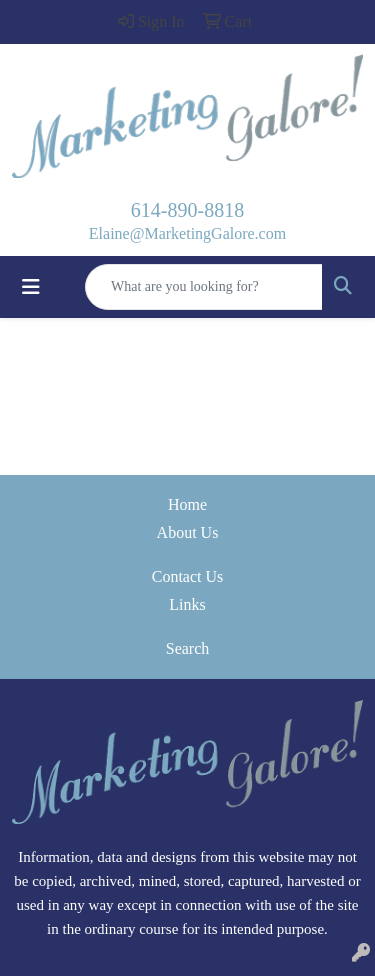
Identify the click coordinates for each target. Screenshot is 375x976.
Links (187, 604)
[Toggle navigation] (31, 287)
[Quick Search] (204, 287)
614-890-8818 (187, 210)
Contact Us (188, 576)
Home (187, 504)
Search (188, 648)
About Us (188, 532)
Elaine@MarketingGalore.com (187, 233)
